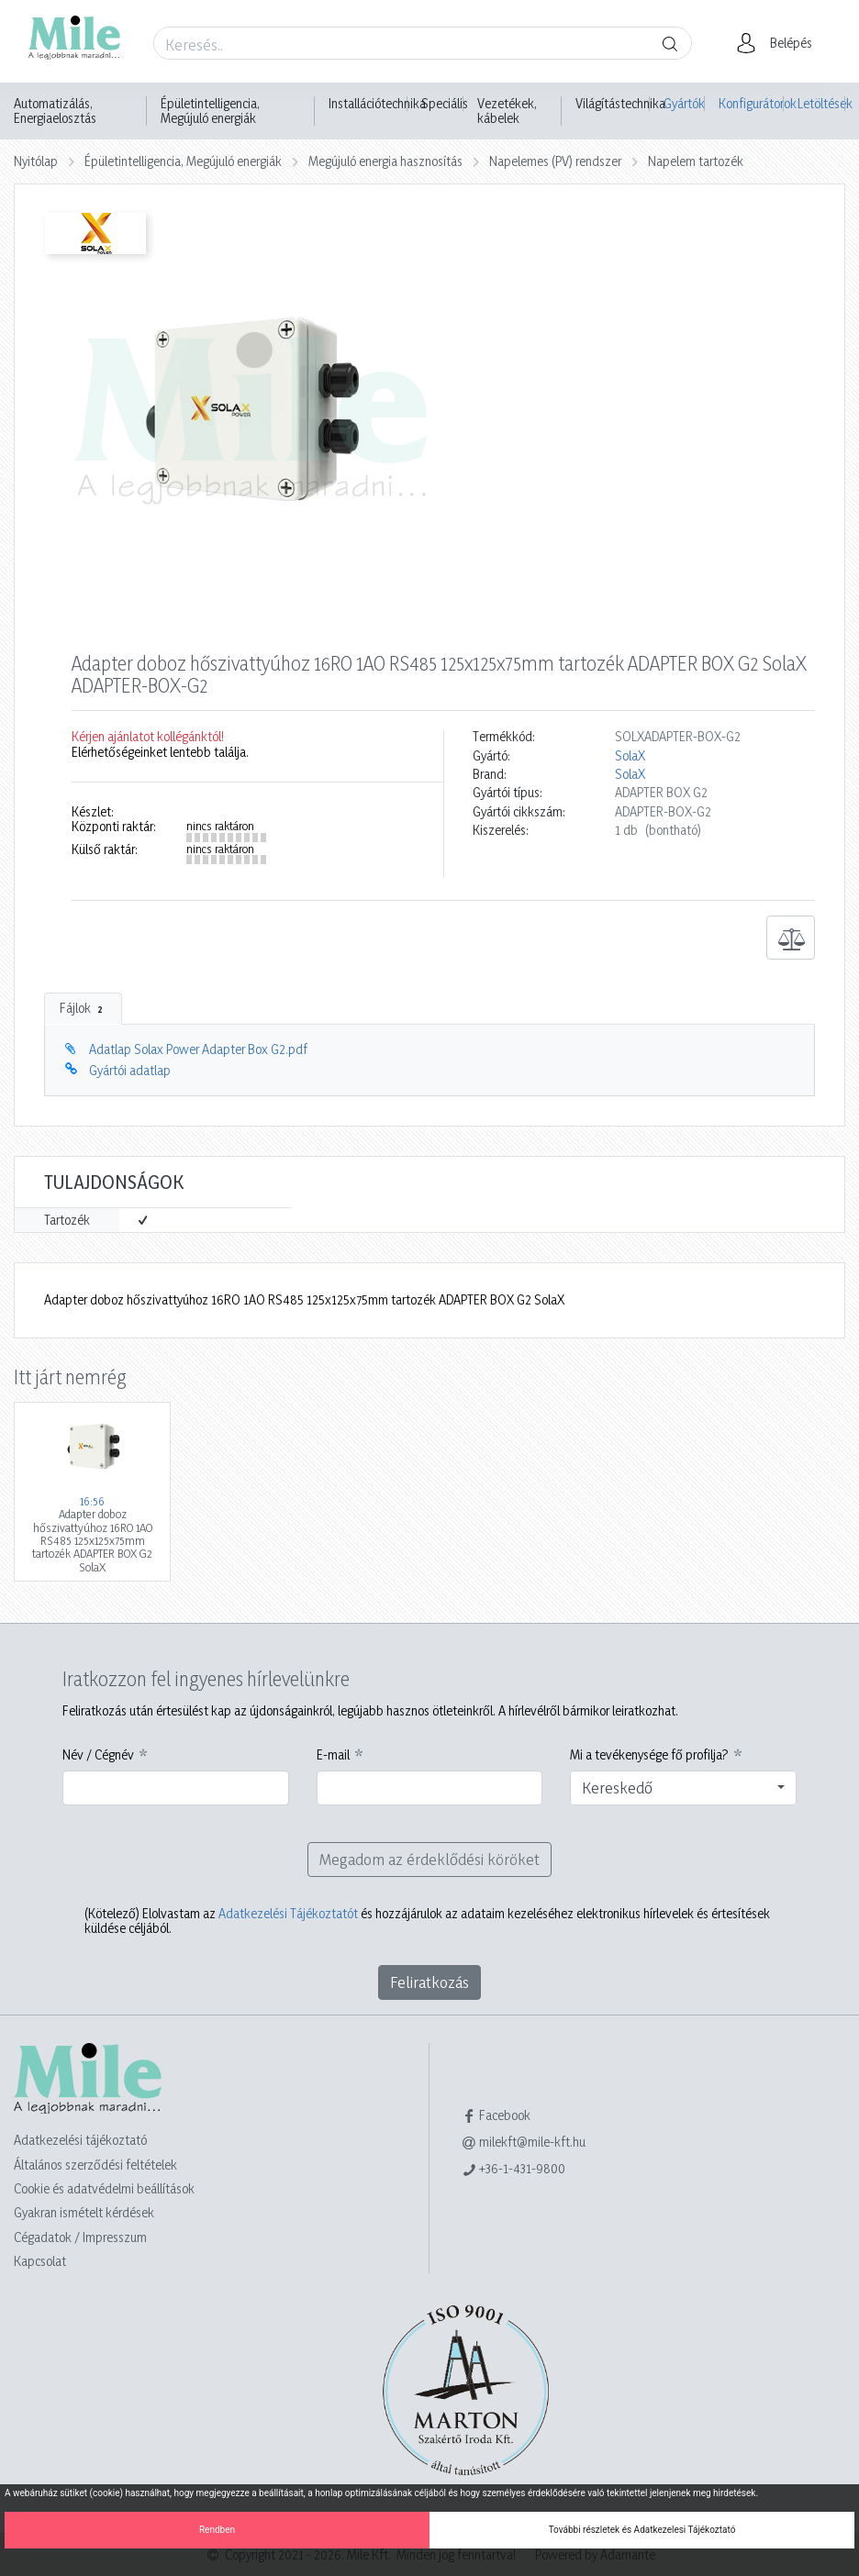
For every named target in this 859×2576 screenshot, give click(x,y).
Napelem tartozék (695, 161)
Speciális (444, 103)
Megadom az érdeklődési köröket (429, 1859)
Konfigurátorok (751, 103)
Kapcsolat (40, 2261)
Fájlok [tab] (83, 1008)
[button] (780, 43)
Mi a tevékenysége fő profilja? (649, 1755)
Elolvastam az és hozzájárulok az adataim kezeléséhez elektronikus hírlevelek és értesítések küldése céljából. (427, 1921)
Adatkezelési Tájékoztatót (288, 1913)
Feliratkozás (429, 1982)
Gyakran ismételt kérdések (84, 2212)
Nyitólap (36, 161)
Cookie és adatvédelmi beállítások (104, 2188)
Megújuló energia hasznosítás (385, 161)
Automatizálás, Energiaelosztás (55, 111)
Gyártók (684, 103)
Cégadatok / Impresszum (80, 2237)
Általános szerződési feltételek (95, 2164)
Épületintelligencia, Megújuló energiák (210, 111)
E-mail (333, 1755)
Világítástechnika (620, 103)
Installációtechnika (377, 103)
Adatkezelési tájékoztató (80, 2140)
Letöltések (821, 103)
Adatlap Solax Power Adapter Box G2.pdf (198, 1049)
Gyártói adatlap (130, 1070)
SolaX (630, 756)
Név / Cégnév (98, 1755)
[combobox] (683, 1788)
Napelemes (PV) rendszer (555, 161)
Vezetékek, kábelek (507, 111)
